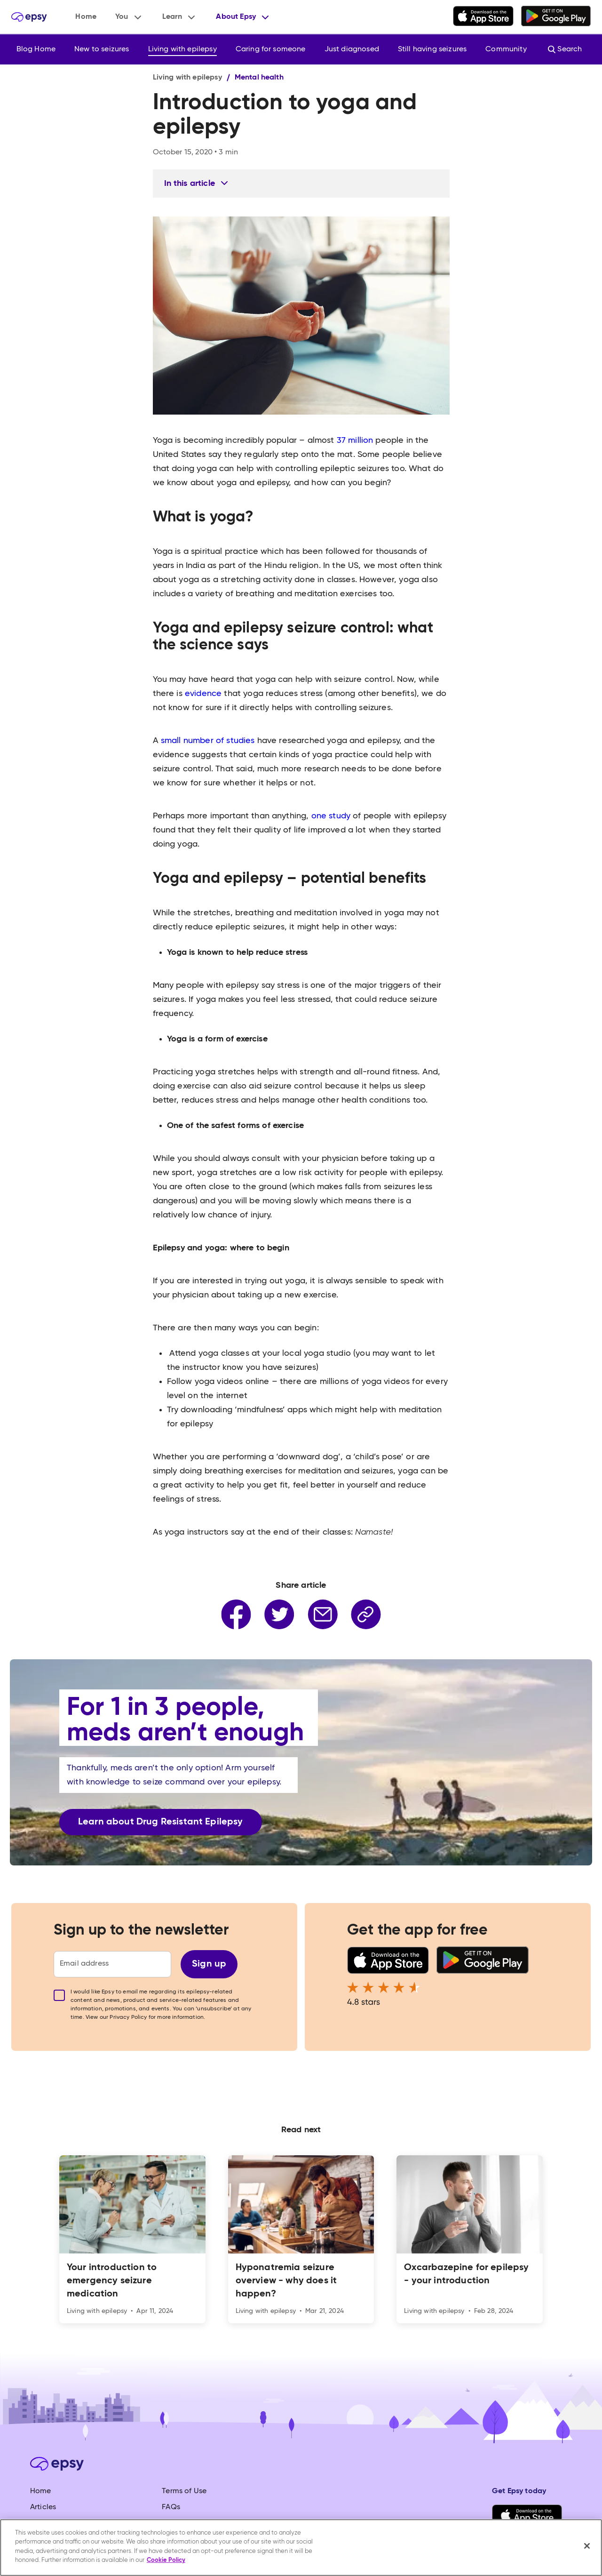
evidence (202, 693)
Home (85, 17)
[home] (29, 17)
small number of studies (206, 740)
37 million (353, 440)
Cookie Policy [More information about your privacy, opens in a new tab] (166, 2560)
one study (329, 816)
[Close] (587, 2546)
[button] (129, 17)
